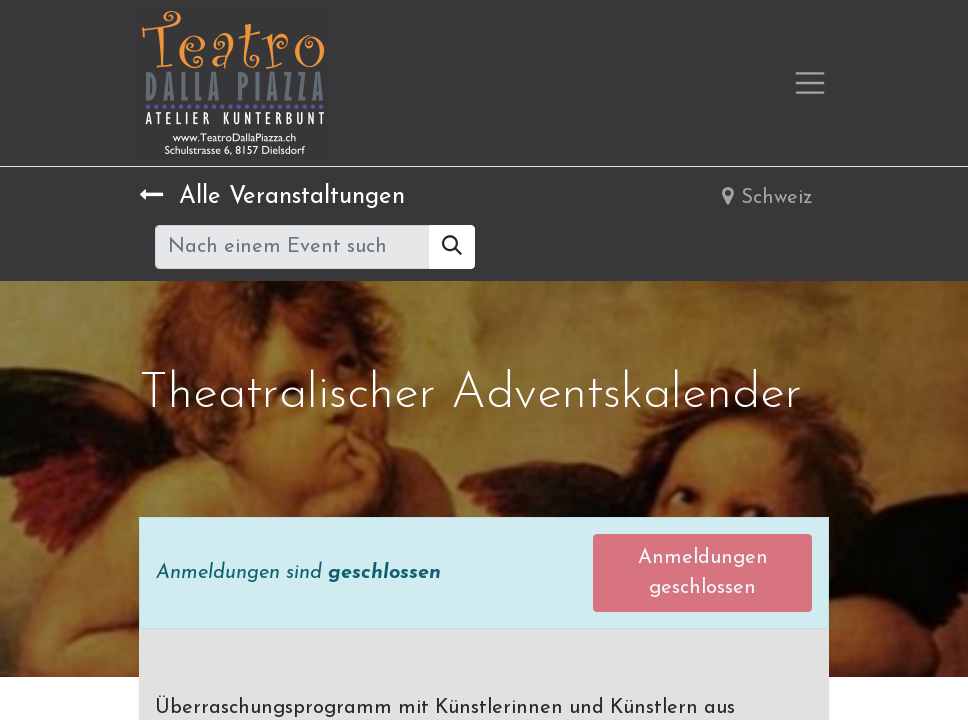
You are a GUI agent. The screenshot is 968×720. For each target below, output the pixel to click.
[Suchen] (452, 247)
